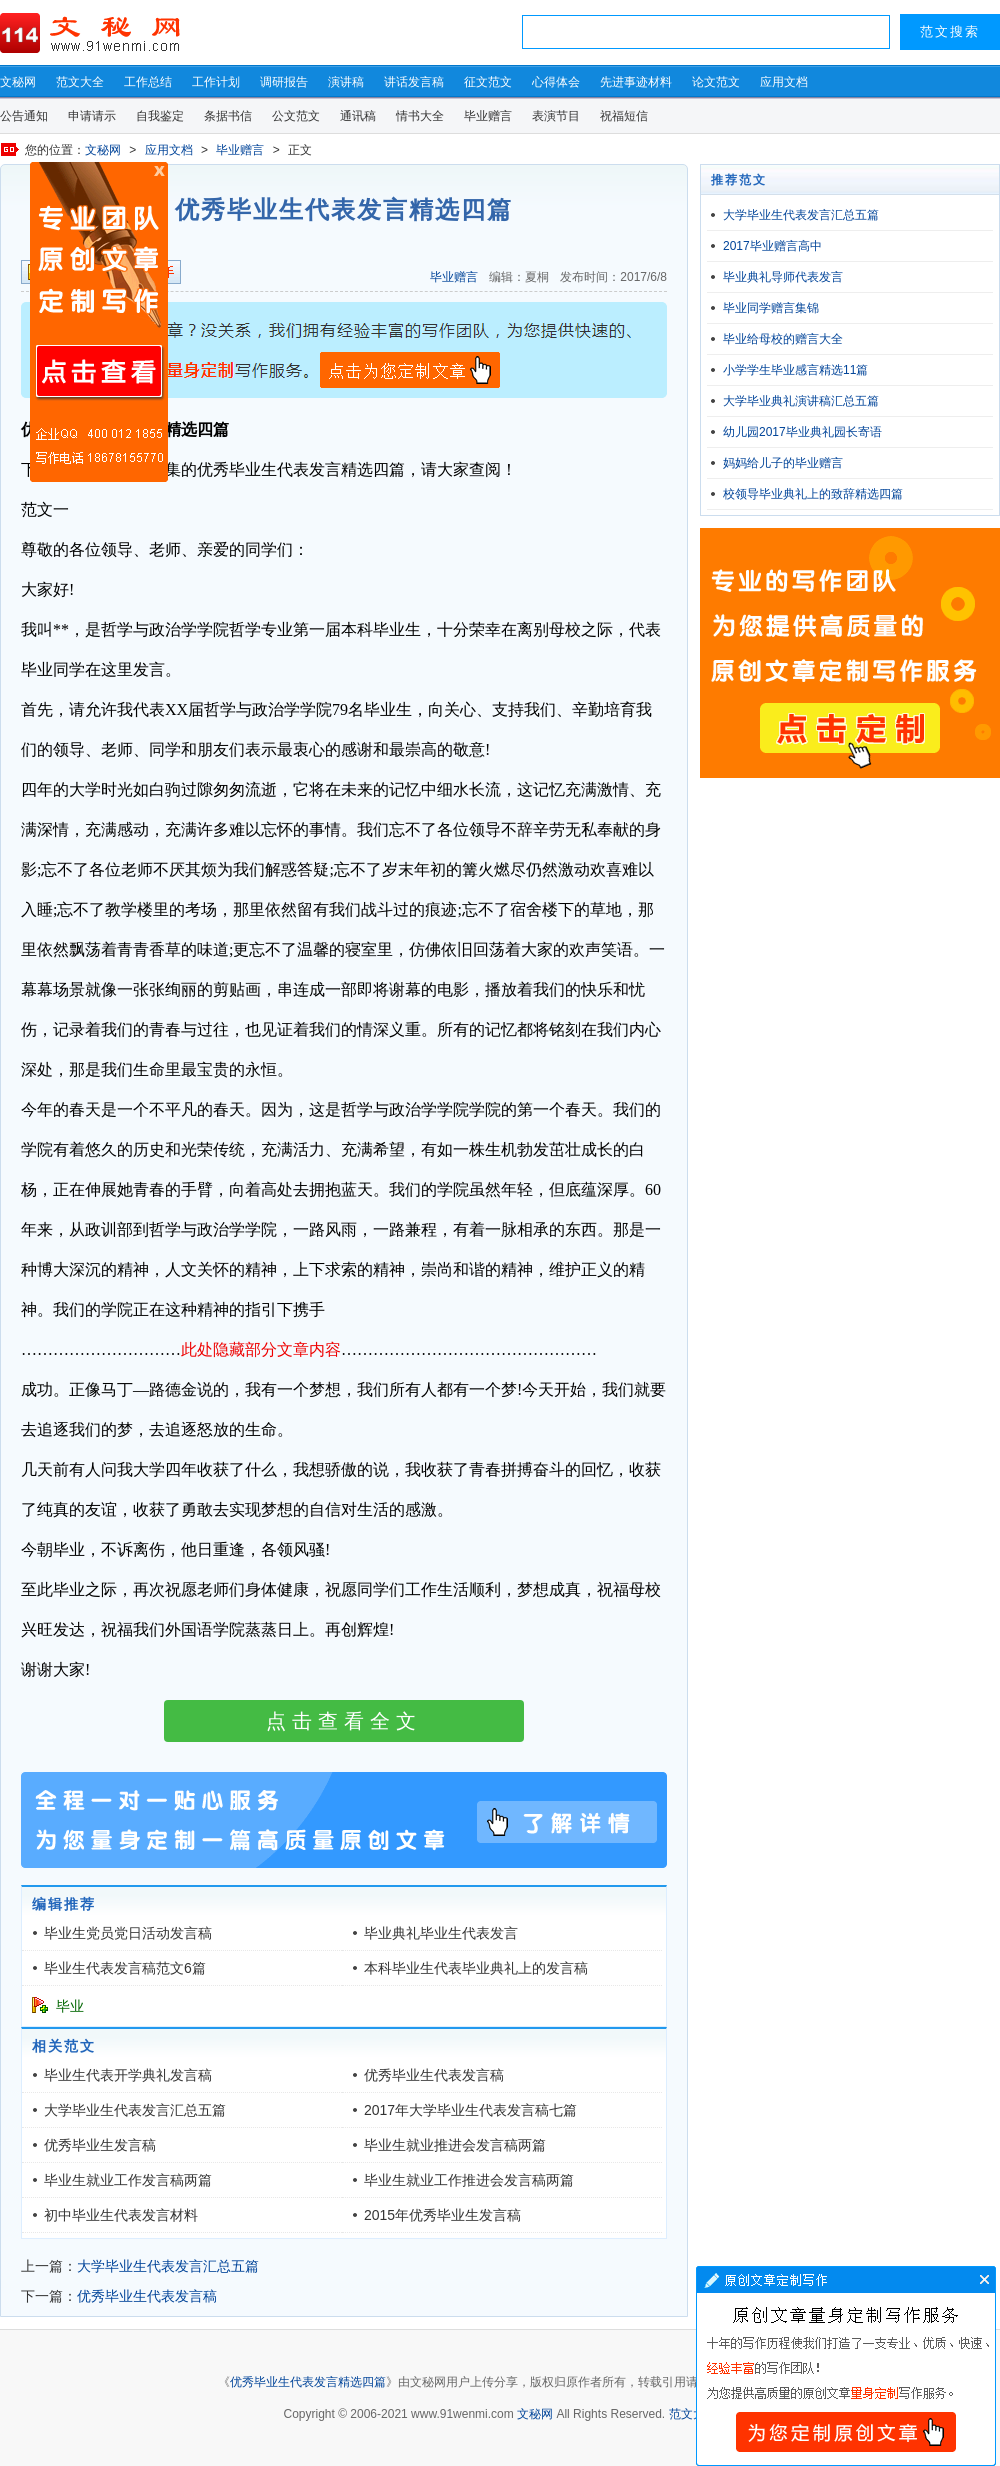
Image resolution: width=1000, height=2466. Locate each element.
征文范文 (488, 82)
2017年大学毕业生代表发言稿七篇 (470, 2110)
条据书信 (228, 116)
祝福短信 (624, 116)
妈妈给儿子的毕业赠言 (783, 463)
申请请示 (92, 116)
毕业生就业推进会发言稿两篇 (455, 2145)
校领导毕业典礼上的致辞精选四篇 (813, 494)
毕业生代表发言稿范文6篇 (125, 1968)
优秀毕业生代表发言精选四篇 (308, 2382)
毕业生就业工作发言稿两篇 (128, 2180)
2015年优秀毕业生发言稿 (442, 2215)
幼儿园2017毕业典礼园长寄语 (802, 432)
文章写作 (846, 2366)
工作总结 (148, 82)
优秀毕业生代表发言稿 (434, 2075)
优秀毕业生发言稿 (100, 2145)
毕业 (70, 2006)
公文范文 (296, 116)
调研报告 (284, 82)
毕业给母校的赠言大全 (783, 339)
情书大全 (420, 116)
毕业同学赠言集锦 (771, 308)
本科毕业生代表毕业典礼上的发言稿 (476, 1968)
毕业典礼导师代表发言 (783, 277)
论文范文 (716, 82)
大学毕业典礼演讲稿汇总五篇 (801, 401)
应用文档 (784, 82)
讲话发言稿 (414, 82)
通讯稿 (358, 116)
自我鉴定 (160, 116)
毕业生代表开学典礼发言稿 (128, 2075)
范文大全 (80, 82)
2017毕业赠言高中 (772, 246)
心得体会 (556, 82)
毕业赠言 (488, 116)
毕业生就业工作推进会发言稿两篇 (469, 2180)
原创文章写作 (99, 322)
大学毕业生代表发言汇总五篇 (135, 2110)
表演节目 (556, 116)
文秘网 (18, 82)
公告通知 (24, 116)
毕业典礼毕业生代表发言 (441, 1933)
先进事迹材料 (636, 82)
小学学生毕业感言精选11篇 (795, 370)
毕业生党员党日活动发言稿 (128, 1933)
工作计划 (216, 82)
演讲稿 (346, 82)
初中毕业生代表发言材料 (121, 2215)
